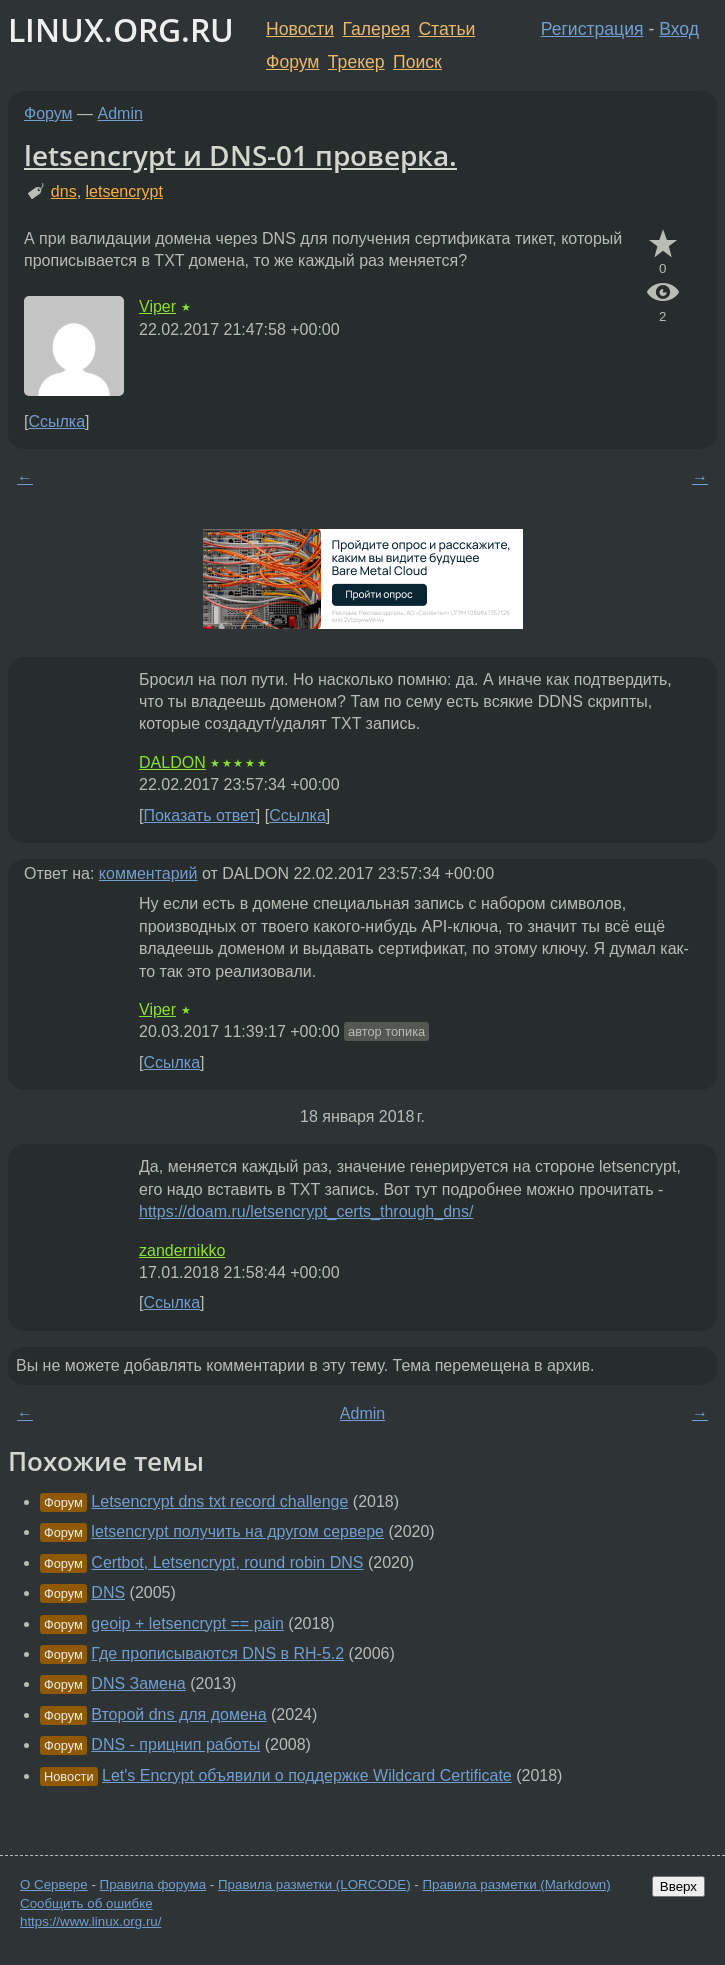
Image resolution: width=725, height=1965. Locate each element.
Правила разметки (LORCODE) (314, 1884)
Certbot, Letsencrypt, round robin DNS (227, 1562)
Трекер (356, 62)
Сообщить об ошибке (86, 1903)
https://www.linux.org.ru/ (90, 1921)
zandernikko (182, 1250)
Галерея (376, 29)
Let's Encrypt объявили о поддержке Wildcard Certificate (307, 1775)
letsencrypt (124, 191)
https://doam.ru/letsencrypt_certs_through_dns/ (306, 1211)
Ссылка (56, 421)
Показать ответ (199, 815)
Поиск (417, 62)
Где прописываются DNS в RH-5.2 (217, 1653)
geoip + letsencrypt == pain (187, 1623)
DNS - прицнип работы (175, 1744)
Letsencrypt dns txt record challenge (219, 1501)
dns (64, 191)
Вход (679, 29)
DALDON (172, 762)
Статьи (446, 29)
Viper (157, 306)
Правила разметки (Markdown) (516, 1884)
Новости (300, 29)
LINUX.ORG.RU (121, 29)
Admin (120, 113)
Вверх (678, 1886)
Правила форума (153, 1884)
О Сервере (54, 1884)
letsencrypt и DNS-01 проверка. (240, 155)
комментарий (148, 873)
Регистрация (592, 29)
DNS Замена (138, 1683)
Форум (292, 62)
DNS (108, 1592)
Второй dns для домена (178, 1714)
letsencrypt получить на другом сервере (237, 1531)
